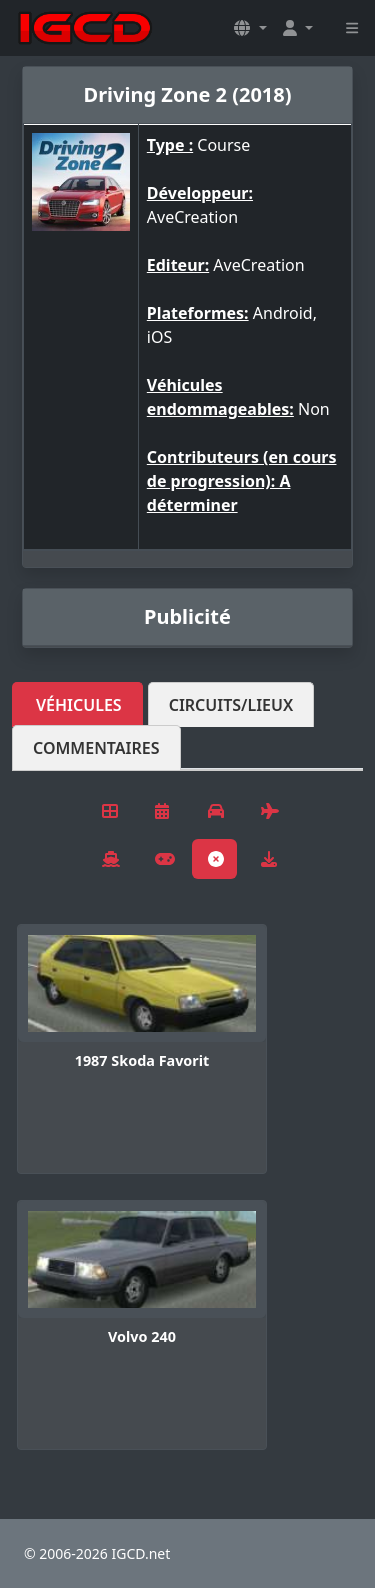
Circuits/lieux (231, 705)
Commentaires (96, 748)
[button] (250, 28)
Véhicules (79, 705)
